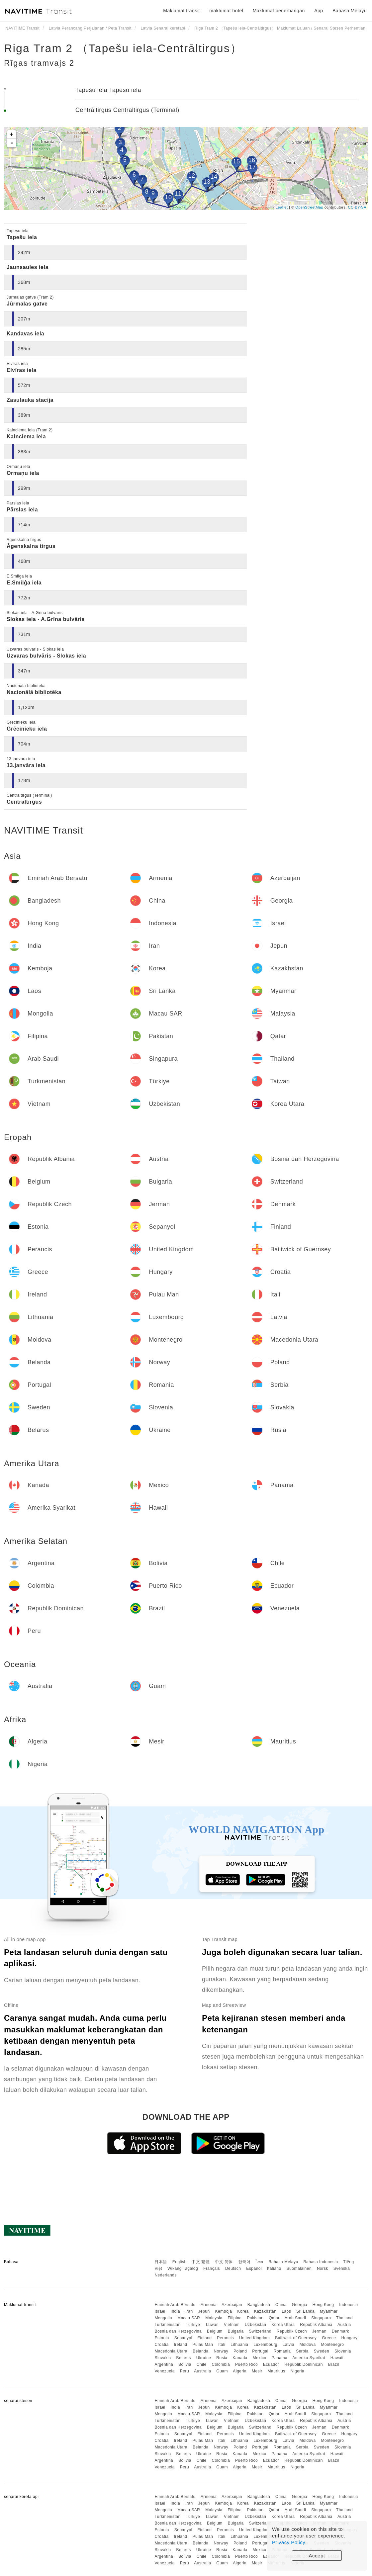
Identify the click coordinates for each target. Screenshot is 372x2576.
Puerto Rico (246, 2364)
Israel (159, 2311)
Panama (279, 2357)
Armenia (209, 2304)
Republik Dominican (303, 2364)
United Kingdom (254, 2338)
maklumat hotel (226, 10)
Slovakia (162, 2357)
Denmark (340, 2331)
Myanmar (329, 2311)
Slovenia (342, 2351)
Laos (286, 2311)
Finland (205, 2338)
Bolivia (184, 2364)
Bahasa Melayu (283, 2262)
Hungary (349, 2338)
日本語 (160, 2262)
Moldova (308, 2344)
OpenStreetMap (309, 207)
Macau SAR (188, 2318)
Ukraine (203, 2357)
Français (211, 2268)
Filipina (235, 2318)
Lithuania (239, 2344)
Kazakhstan (265, 2311)
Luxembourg (265, 2344)
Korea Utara (283, 2324)
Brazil (333, 2364)
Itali (221, 2344)
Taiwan (212, 2324)
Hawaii (336, 2357)
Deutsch (233, 2268)
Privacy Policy (288, 2542)
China (281, 2304)
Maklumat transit (181, 10)
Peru (184, 2371)
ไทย (259, 2262)
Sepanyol (183, 2338)
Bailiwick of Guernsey (296, 2338)
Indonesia (348, 2304)
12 (191, 175)
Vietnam (231, 2324)
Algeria (239, 2371)
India (175, 2311)
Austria (344, 2324)
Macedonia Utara (170, 2351)
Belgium (215, 2331)
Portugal (260, 2351)
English (179, 2262)
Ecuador (271, 2364)
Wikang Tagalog (182, 2268)
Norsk (322, 2268)
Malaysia (213, 2318)
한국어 (244, 2262)
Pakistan (255, 2318)
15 (236, 161)
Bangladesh (258, 2304)
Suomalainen (299, 2268)
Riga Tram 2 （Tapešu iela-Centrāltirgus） (123, 48)
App (318, 10)
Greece (329, 2338)
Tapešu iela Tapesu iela (108, 90)
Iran (189, 2311)
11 (177, 193)
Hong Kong (323, 2304)
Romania (282, 2351)
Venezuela (164, 2371)
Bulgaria (236, 2331)
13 (206, 181)
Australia (202, 2371)
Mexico (259, 2357)
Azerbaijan (232, 2304)
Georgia (299, 2304)
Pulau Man (202, 2344)
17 (252, 167)
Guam (222, 2371)
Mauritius (276, 2371)
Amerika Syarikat (308, 2357)
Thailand (344, 2318)
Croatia (161, 2344)
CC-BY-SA (357, 207)
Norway (221, 2351)
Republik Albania (316, 2324)
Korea (243, 2311)
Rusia (221, 2357)
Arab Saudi (295, 2318)
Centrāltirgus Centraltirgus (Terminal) (127, 110)
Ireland (180, 2344)
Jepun (204, 2311)
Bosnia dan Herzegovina (178, 2331)
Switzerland (260, 2331)
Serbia (302, 2351)
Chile (202, 2364)
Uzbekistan (255, 2324)
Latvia (288, 2344)
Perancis (225, 2338)
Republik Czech (292, 2331)
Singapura (321, 2318)
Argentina (163, 2364)
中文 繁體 (201, 2262)
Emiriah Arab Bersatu (174, 2304)
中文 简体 (224, 2262)
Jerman (319, 2331)
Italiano (274, 2268)
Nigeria (298, 2371)
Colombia (221, 2364)
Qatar (274, 2318)
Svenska (341, 2268)
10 (168, 197)
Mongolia (163, 2318)
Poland (240, 2351)
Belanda (201, 2351)
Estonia (161, 2338)
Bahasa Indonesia (321, 2262)
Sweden (321, 2351)
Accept (317, 2555)
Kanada (239, 2357)
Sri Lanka (305, 2311)
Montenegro (332, 2344)
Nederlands (165, 2275)
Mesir (257, 2371)
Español (254, 2268)
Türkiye (193, 2324)
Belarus (183, 2357)
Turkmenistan (167, 2324)
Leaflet (282, 207)
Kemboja (223, 2311)
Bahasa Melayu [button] (349, 10)
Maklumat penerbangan (279, 10)
